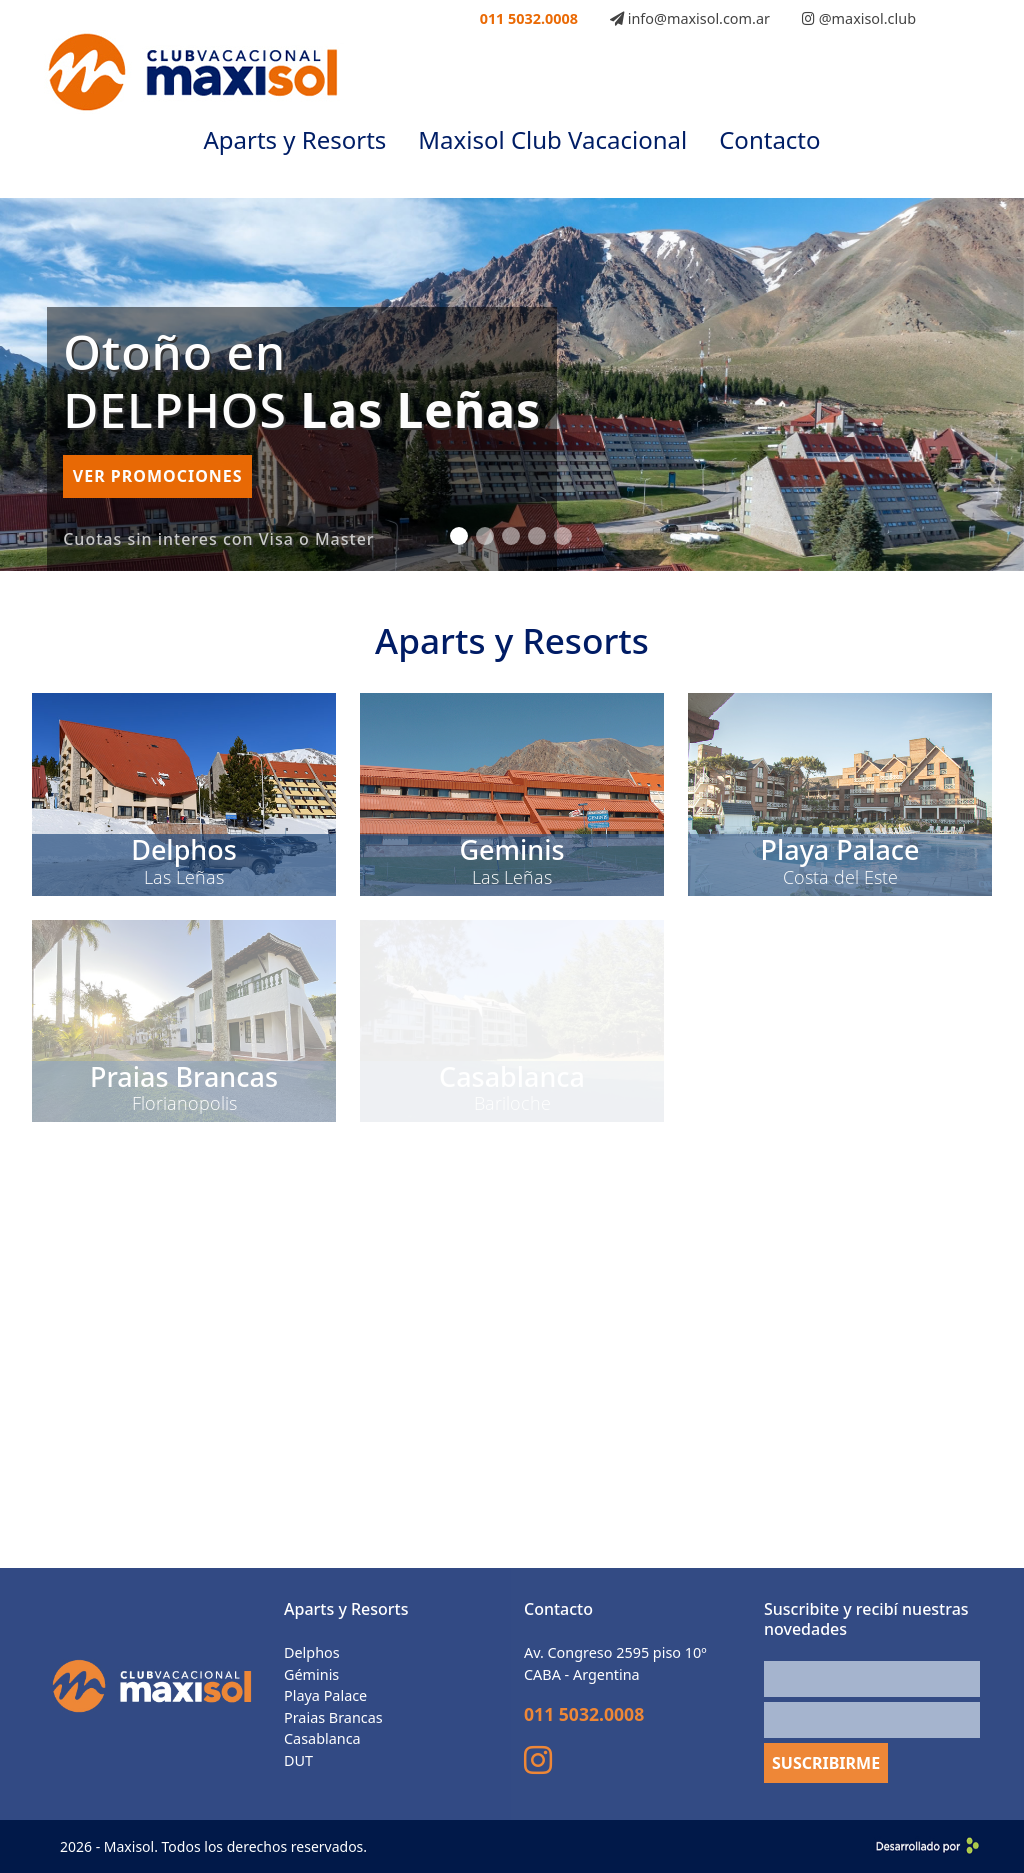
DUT (298, 1760)
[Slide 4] (537, 536)
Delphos (312, 1652)
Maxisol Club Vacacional (552, 139)
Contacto (769, 139)
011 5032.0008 (529, 18)
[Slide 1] (459, 536)
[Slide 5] (563, 536)
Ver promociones (158, 476)
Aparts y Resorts (294, 139)
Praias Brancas (333, 1717)
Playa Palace (325, 1695)
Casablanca (322, 1738)
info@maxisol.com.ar (690, 18)
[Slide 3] (511, 536)
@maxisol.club (859, 18)
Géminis (311, 1674)
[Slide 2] (485, 536)
